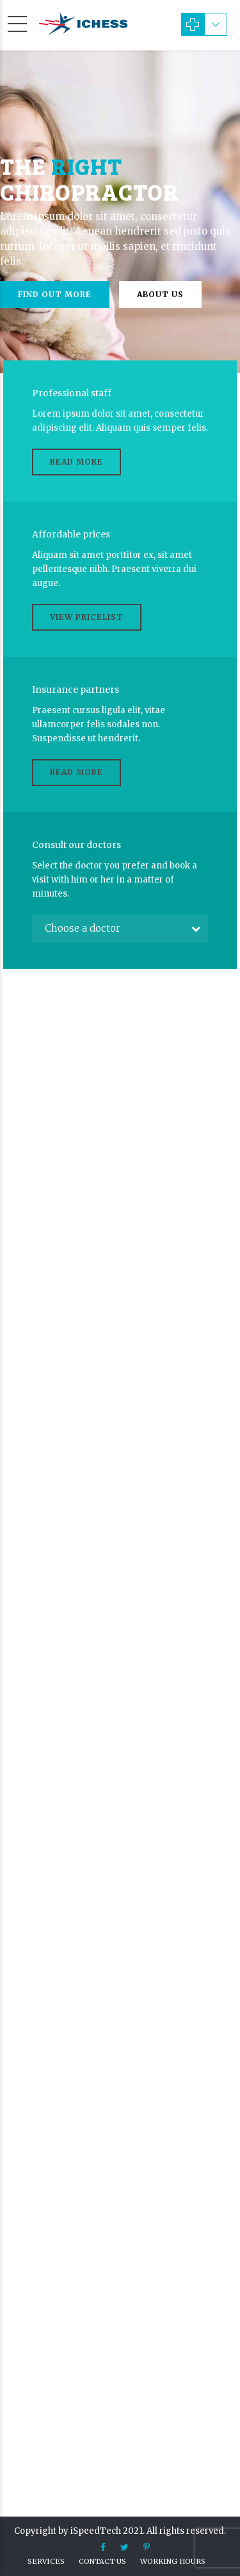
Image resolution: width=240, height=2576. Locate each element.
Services (46, 2561)
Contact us (102, 2561)
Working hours (172, 2561)
